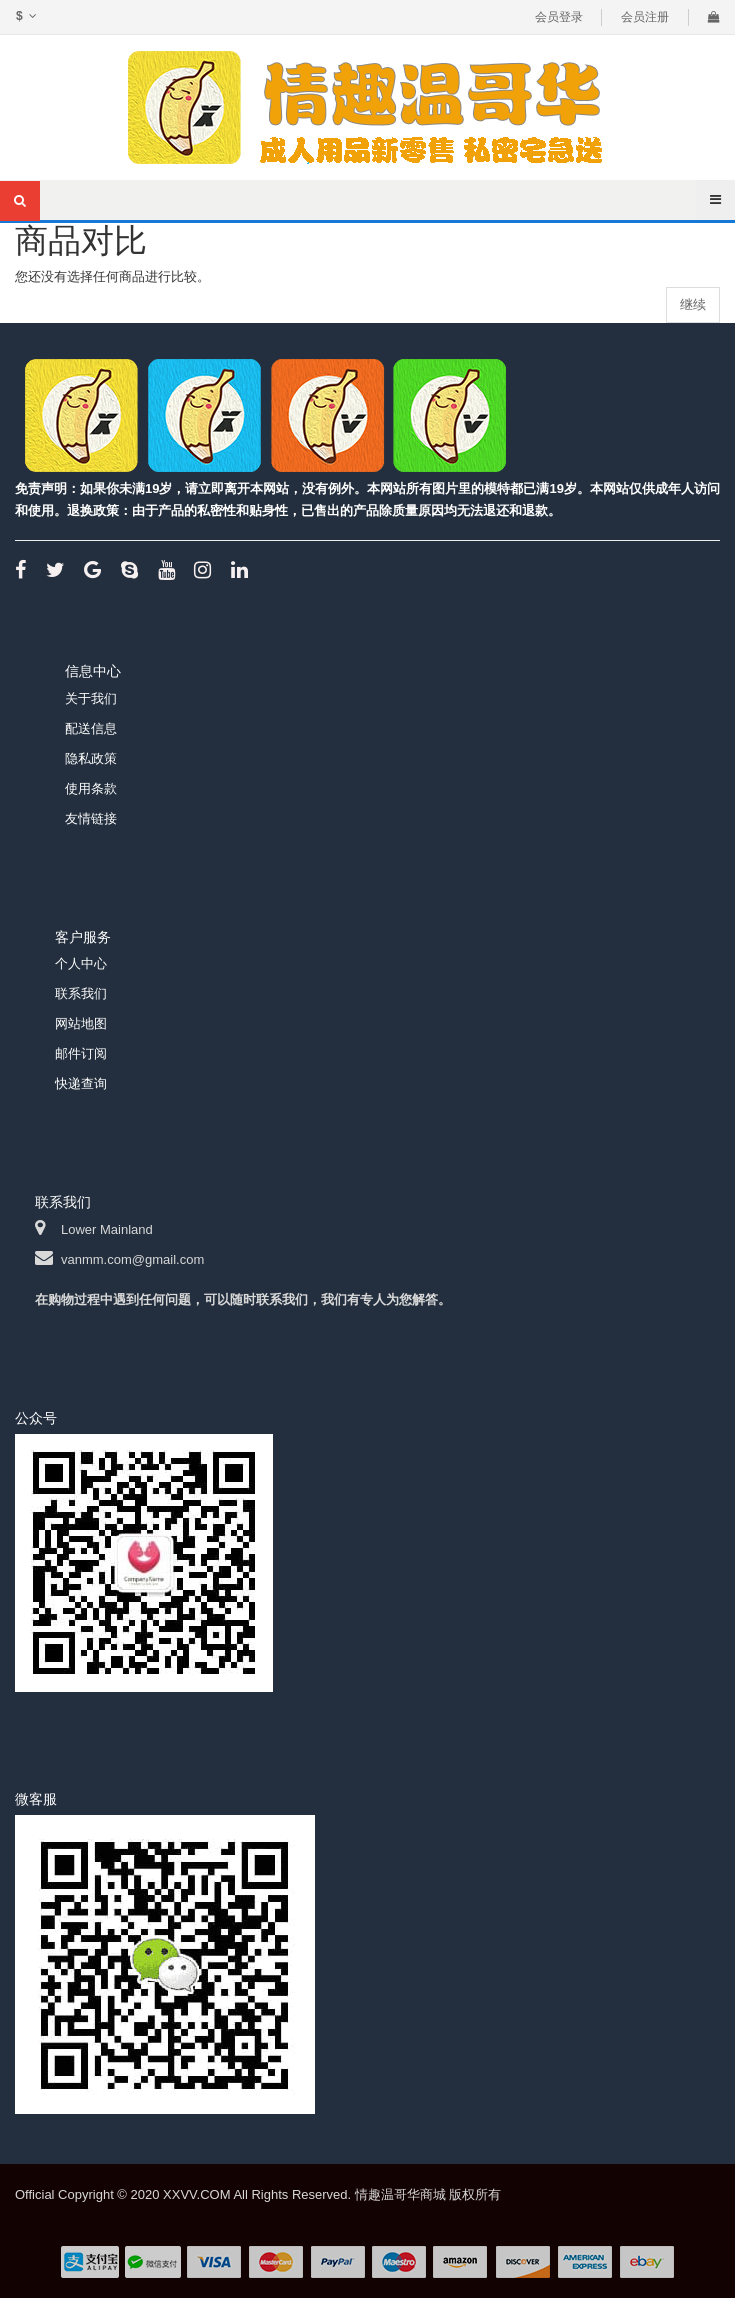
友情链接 (91, 818)
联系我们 (81, 993)
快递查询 (81, 1083)
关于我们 (91, 698)
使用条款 (91, 788)
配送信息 (91, 728)
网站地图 (81, 1023)
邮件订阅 (81, 1053)
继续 (693, 304)
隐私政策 (91, 758)
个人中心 (81, 963)
